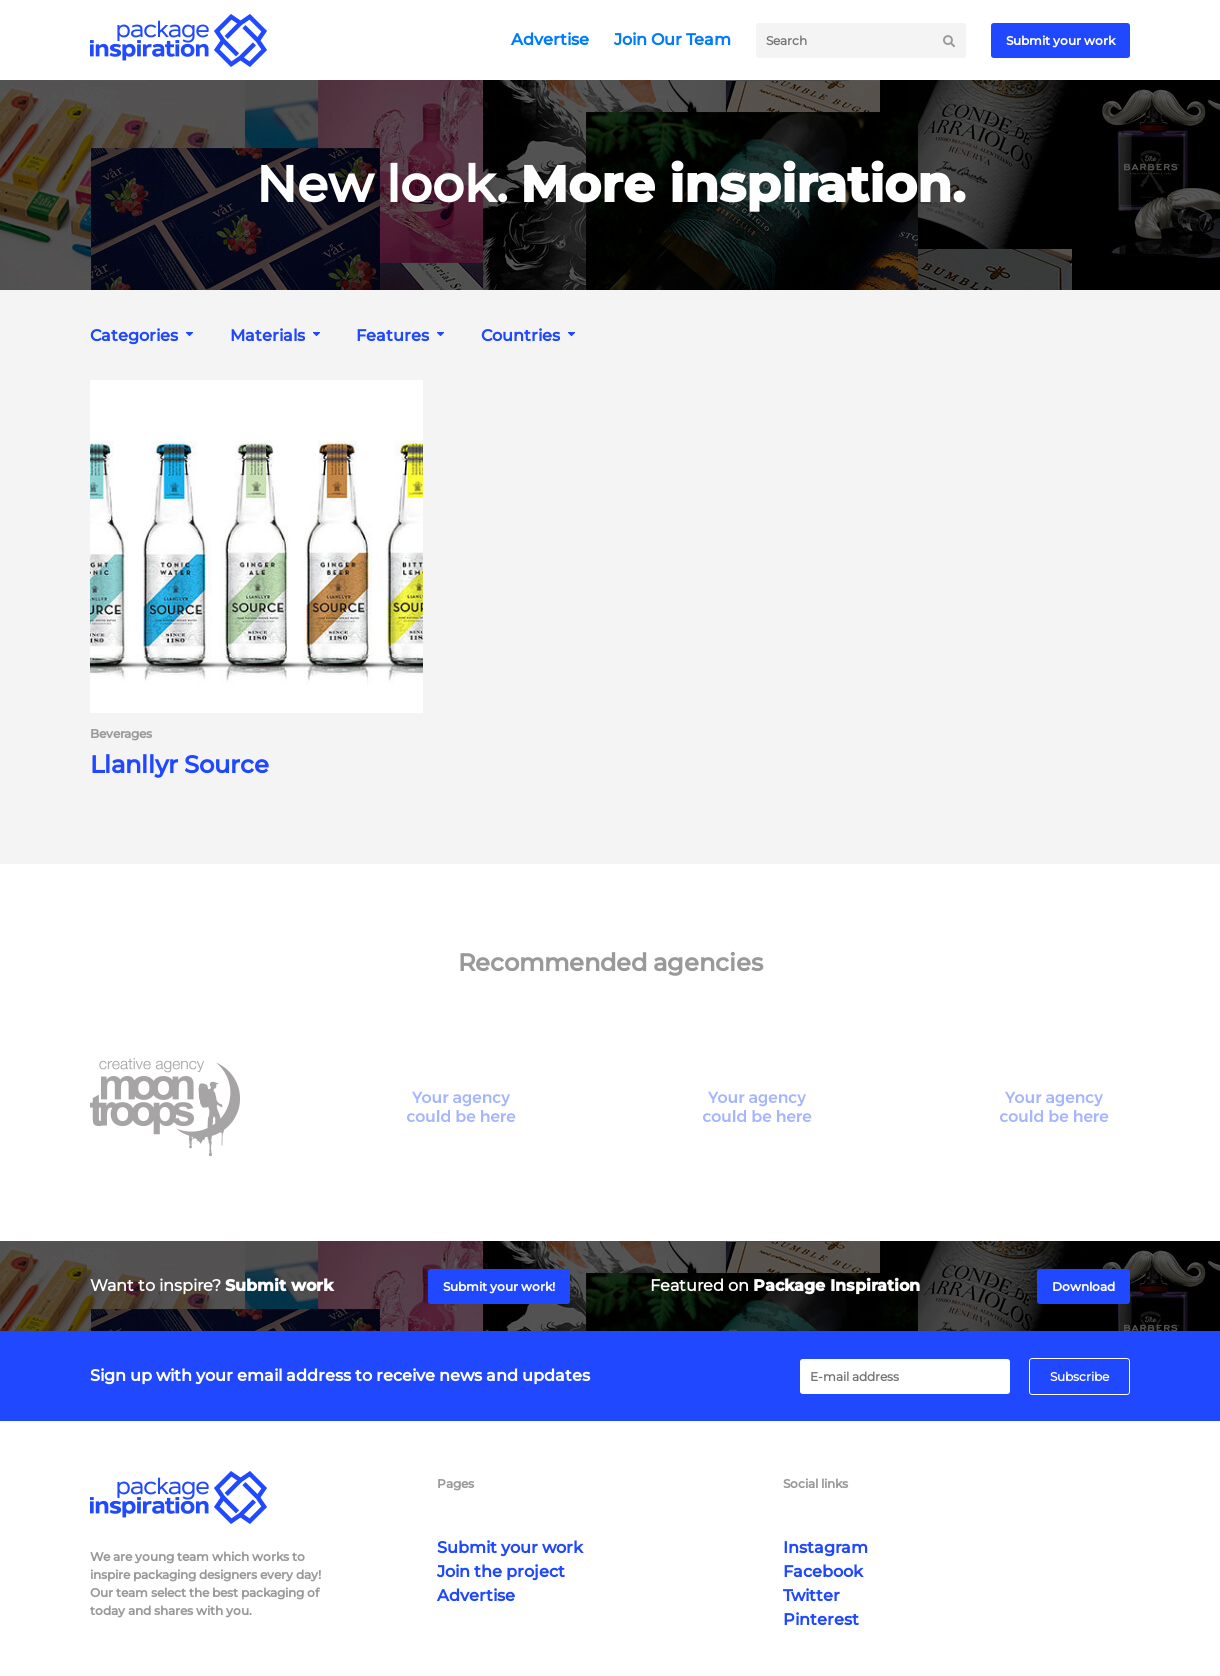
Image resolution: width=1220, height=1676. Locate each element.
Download (1083, 1286)
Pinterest (821, 1619)
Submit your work (1060, 40)
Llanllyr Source (179, 765)
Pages (455, 1483)
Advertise (550, 39)
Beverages (121, 734)
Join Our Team (672, 39)
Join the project (501, 1571)
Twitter (811, 1595)
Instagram (825, 1547)
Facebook (823, 1571)
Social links (815, 1483)
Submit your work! (499, 1286)
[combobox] (144, 335)
